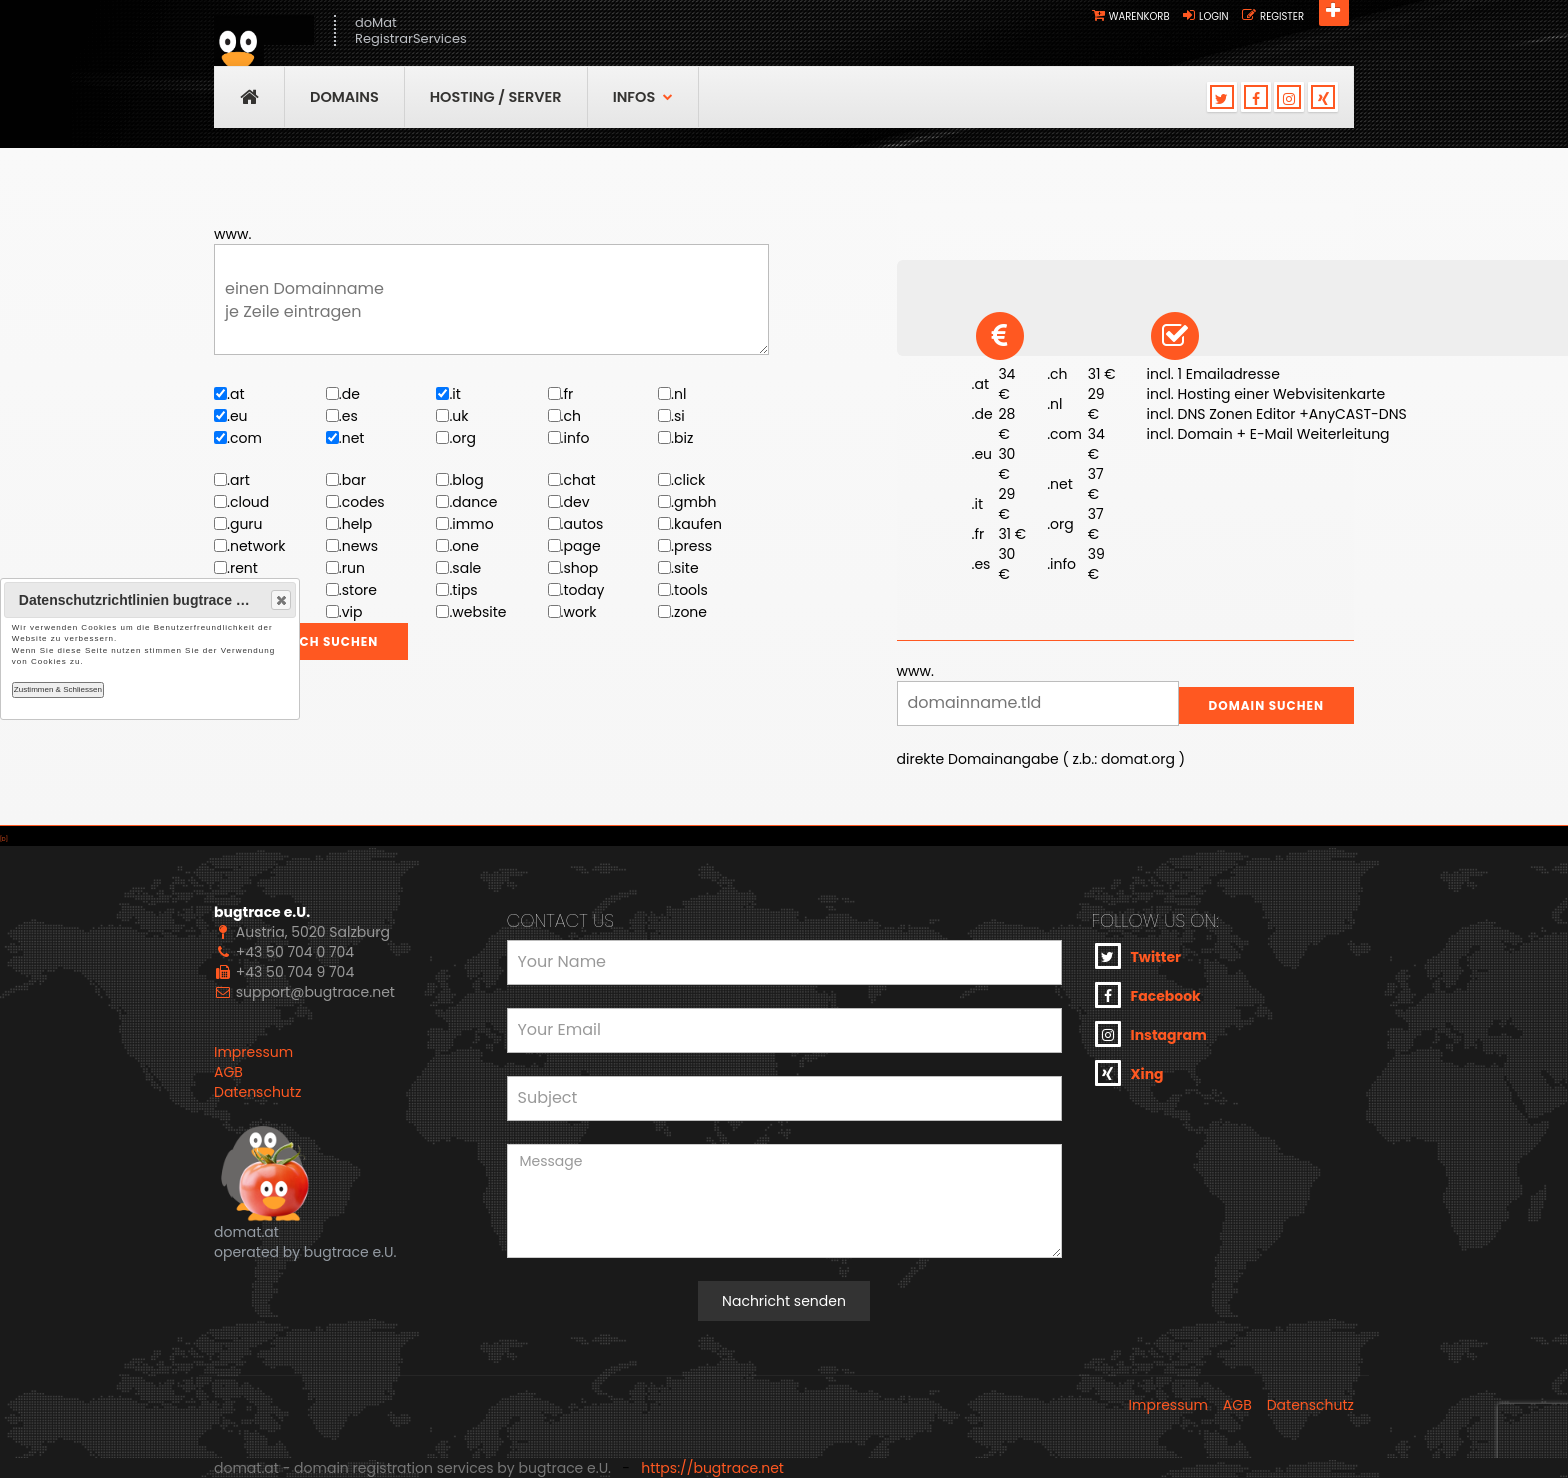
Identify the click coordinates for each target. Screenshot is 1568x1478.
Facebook (1148, 995)
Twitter (1138, 956)
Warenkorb (1139, 16)
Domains (344, 97)
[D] (4, 839)
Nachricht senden (784, 1301)
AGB (228, 1072)
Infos (643, 97)
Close (280, 600)
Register (1282, 16)
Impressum (253, 1052)
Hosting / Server (496, 97)
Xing (1129, 1073)
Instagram (1151, 1034)
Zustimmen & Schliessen (58, 689)
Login (1213, 16)
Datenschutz (257, 1092)
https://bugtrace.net (712, 1468)
